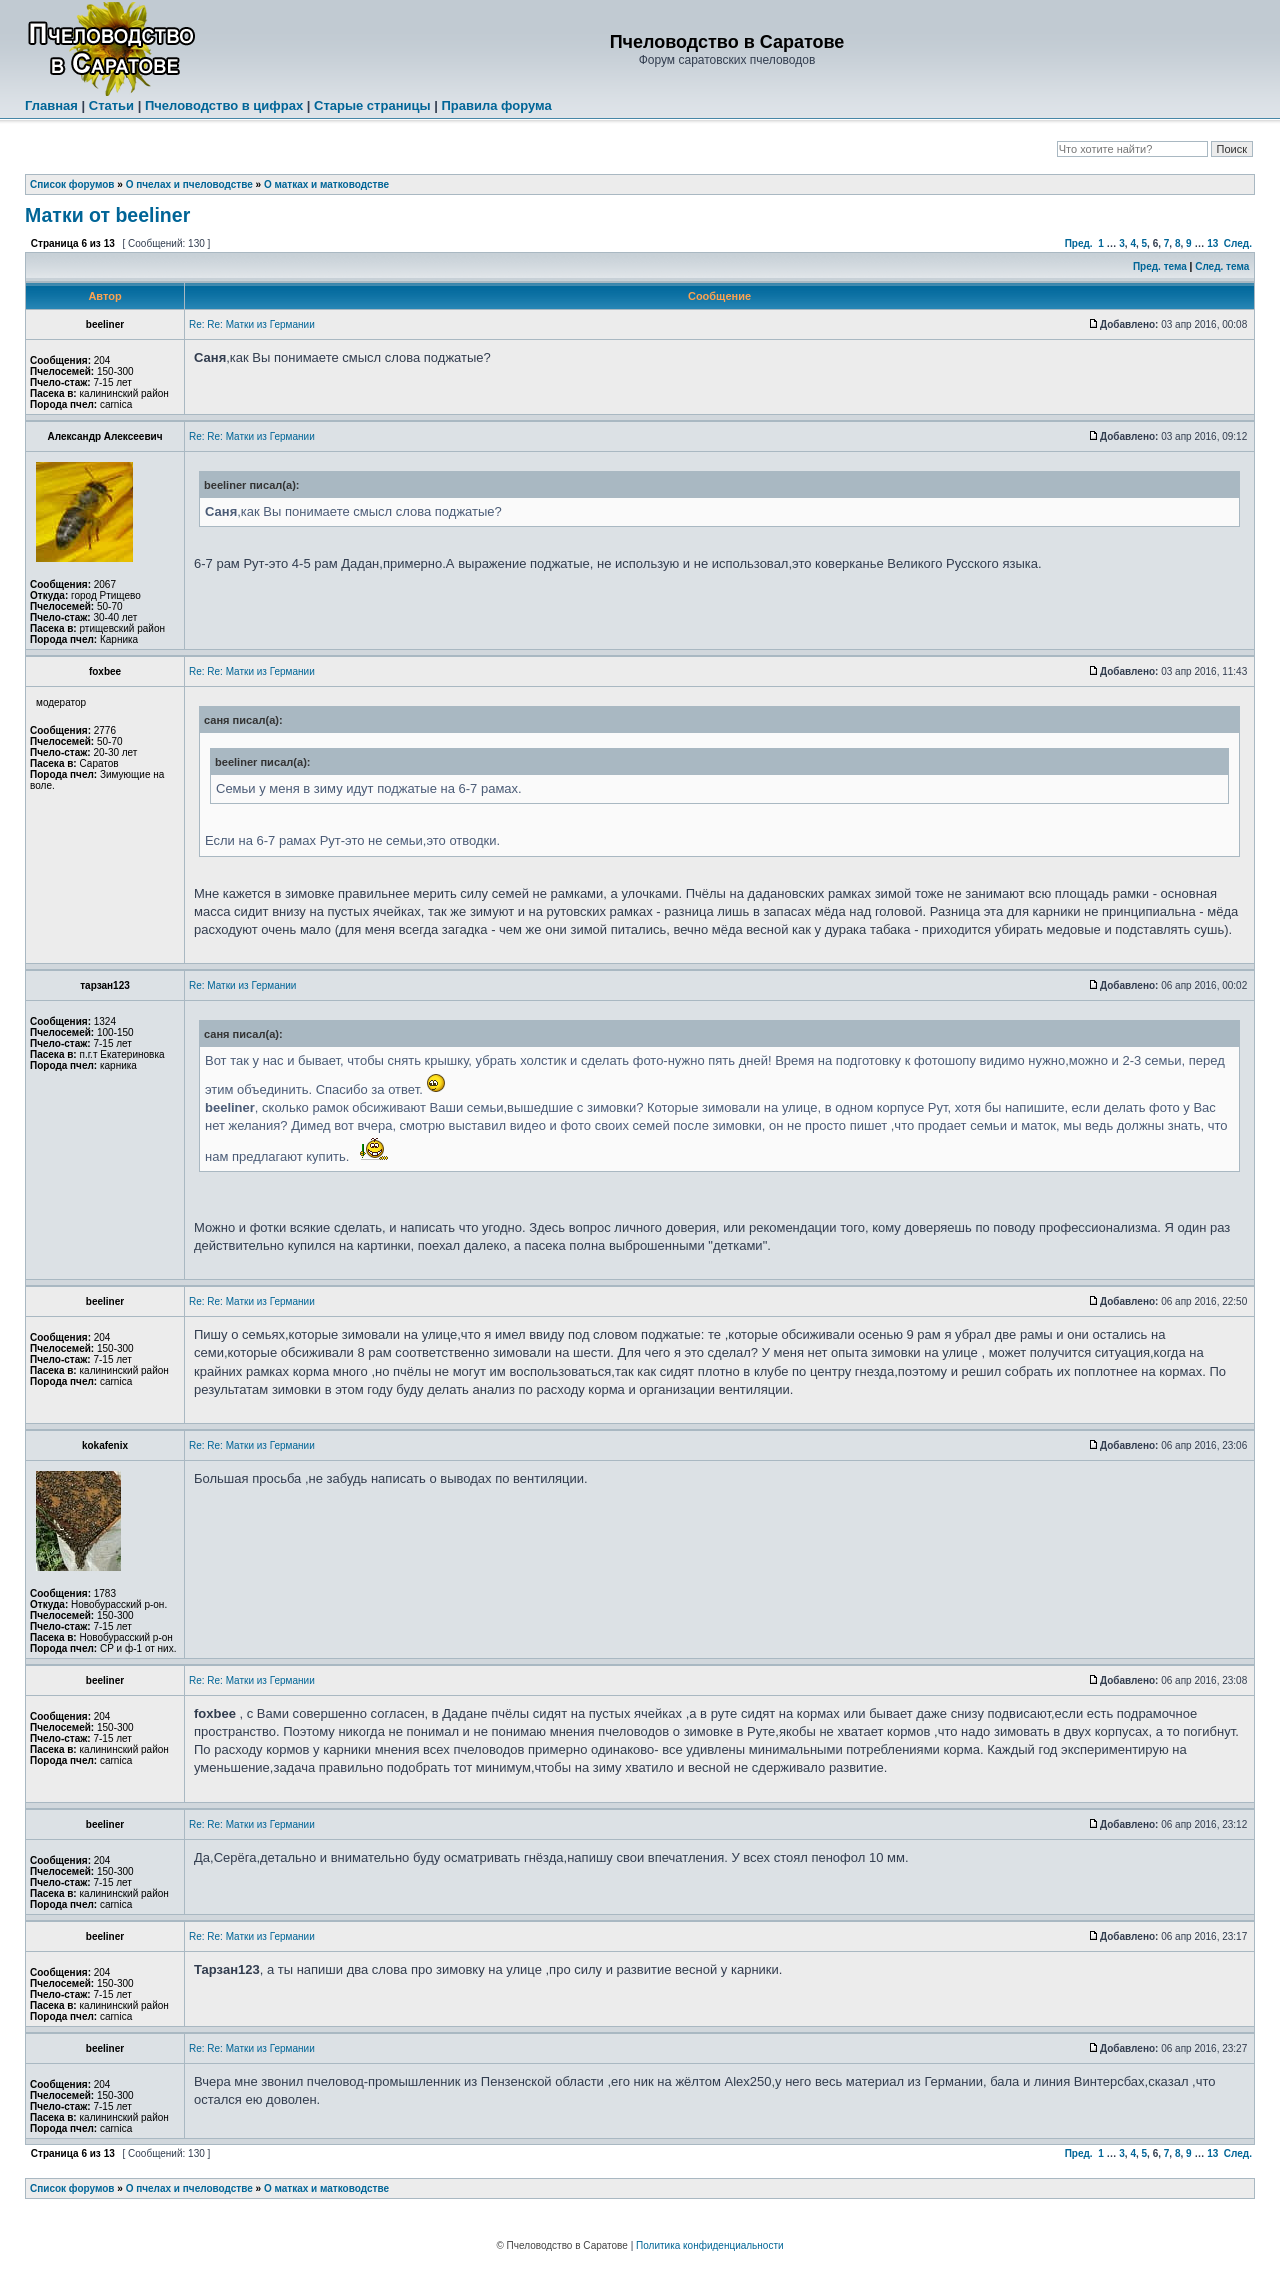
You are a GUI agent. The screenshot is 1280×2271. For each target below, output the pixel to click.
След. (1238, 243)
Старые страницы (372, 105)
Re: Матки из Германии (242, 985)
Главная (51, 105)
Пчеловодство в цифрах (224, 105)
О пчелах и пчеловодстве (189, 184)
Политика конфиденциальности (710, 2245)
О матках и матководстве (326, 184)
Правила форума (496, 105)
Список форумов (72, 184)
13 (1212, 243)
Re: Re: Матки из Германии (252, 324)
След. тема (1222, 266)
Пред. (1079, 243)
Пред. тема (1160, 266)
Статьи (111, 105)
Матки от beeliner (107, 215)
